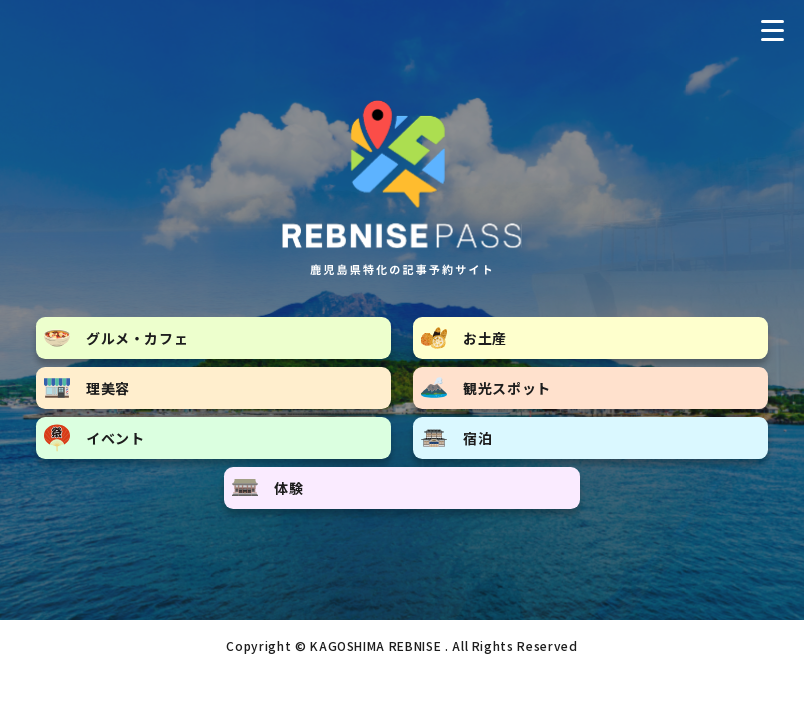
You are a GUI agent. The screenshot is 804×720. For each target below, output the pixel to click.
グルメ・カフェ (116, 338)
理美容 (87, 388)
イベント (94, 438)
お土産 (464, 338)
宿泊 (456, 438)
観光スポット (486, 387)
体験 (267, 488)
